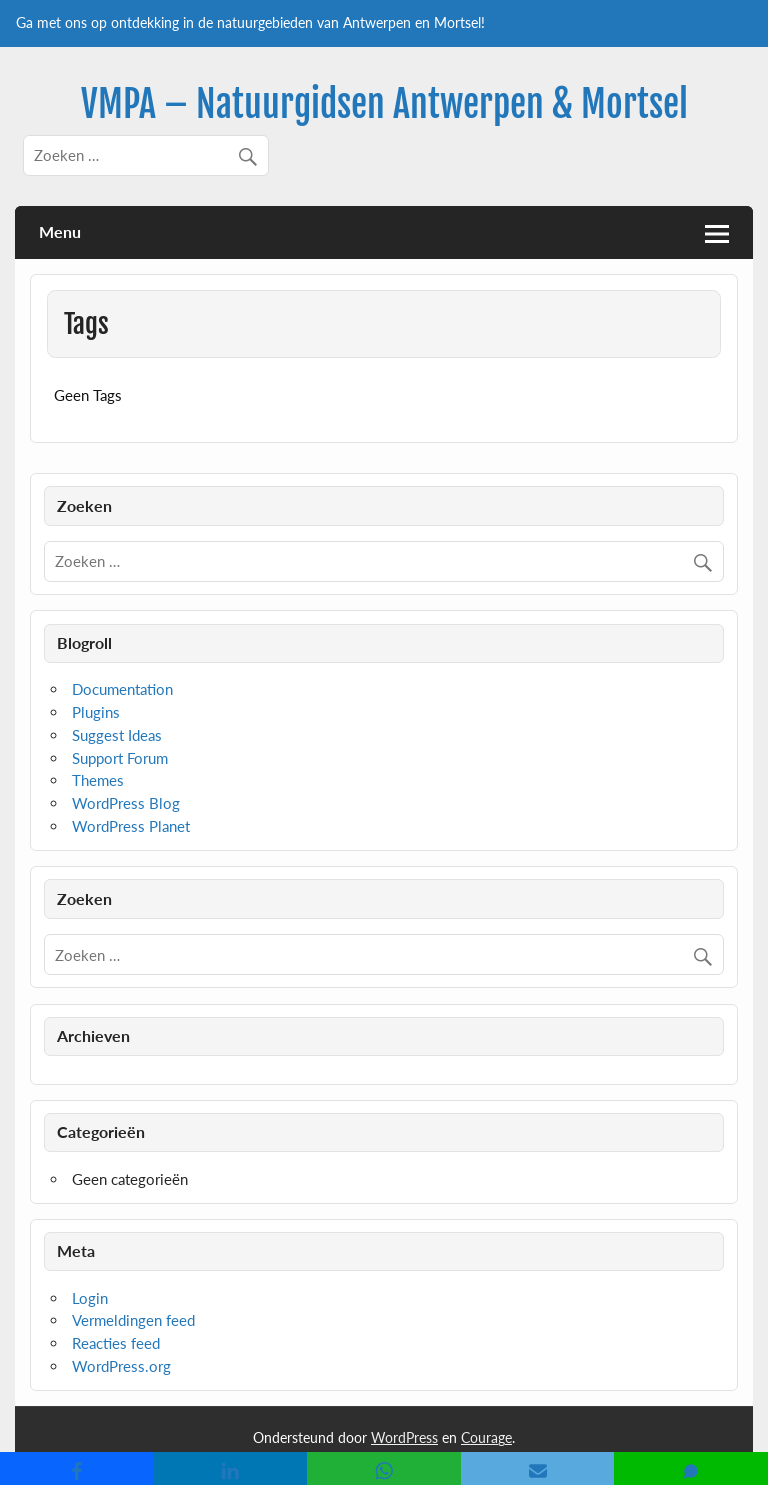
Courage (486, 1437)
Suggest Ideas (117, 735)
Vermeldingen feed (133, 1320)
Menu (60, 231)
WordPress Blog (126, 803)
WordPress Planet (131, 826)
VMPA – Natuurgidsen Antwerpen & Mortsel (384, 104)
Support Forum (120, 758)
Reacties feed (116, 1343)
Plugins (96, 712)
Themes (98, 780)
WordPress (404, 1437)
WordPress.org (121, 1366)
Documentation (122, 689)
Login (90, 1298)
